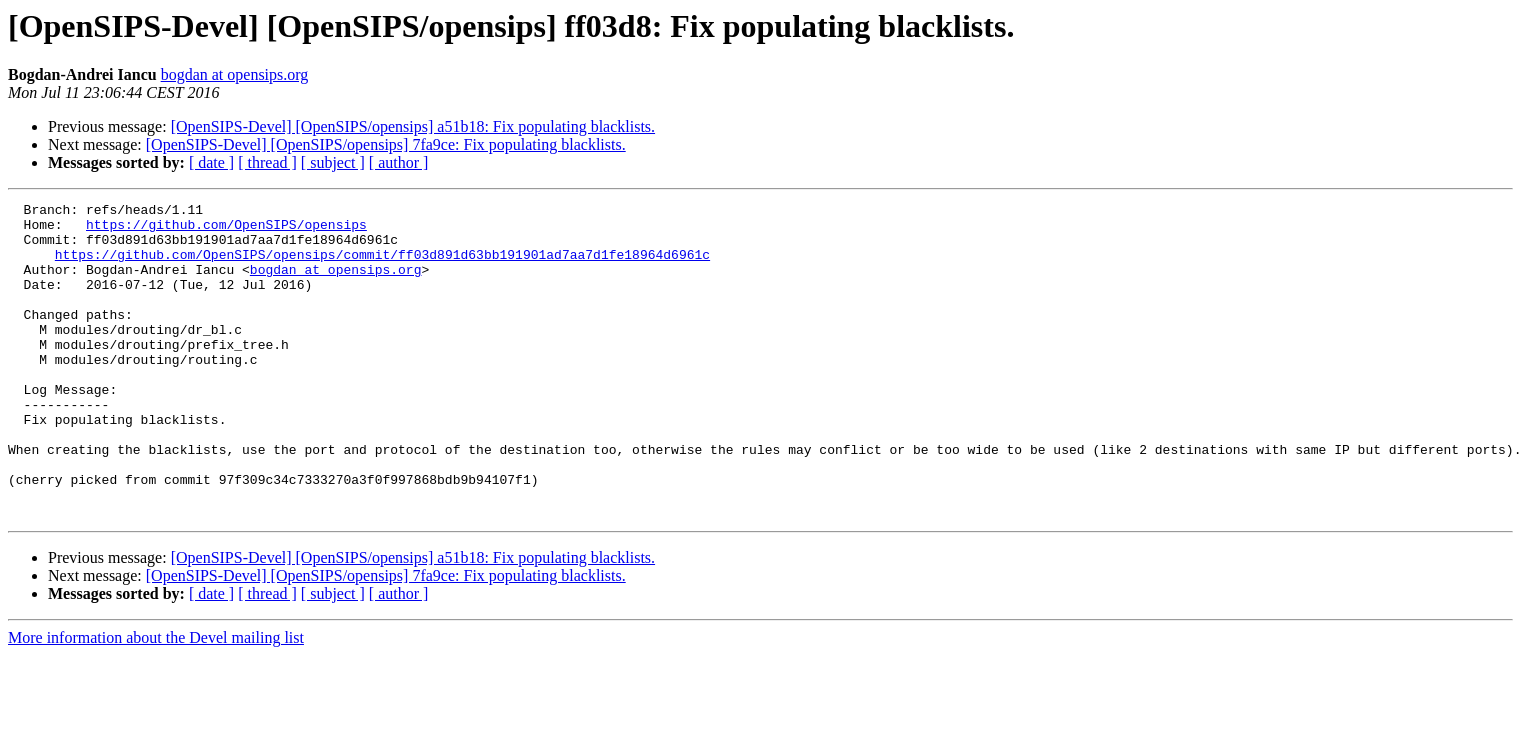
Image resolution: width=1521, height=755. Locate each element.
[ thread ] (267, 162)
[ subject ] (333, 162)
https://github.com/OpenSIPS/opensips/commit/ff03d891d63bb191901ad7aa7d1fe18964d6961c (382, 266)
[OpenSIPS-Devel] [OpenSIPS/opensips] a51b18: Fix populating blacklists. (413, 126)
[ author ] (399, 162)
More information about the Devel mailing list (156, 700)
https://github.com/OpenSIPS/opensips (226, 230)
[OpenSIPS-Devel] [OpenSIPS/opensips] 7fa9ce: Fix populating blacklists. (386, 144)
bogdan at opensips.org (235, 74)
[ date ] (211, 162)
